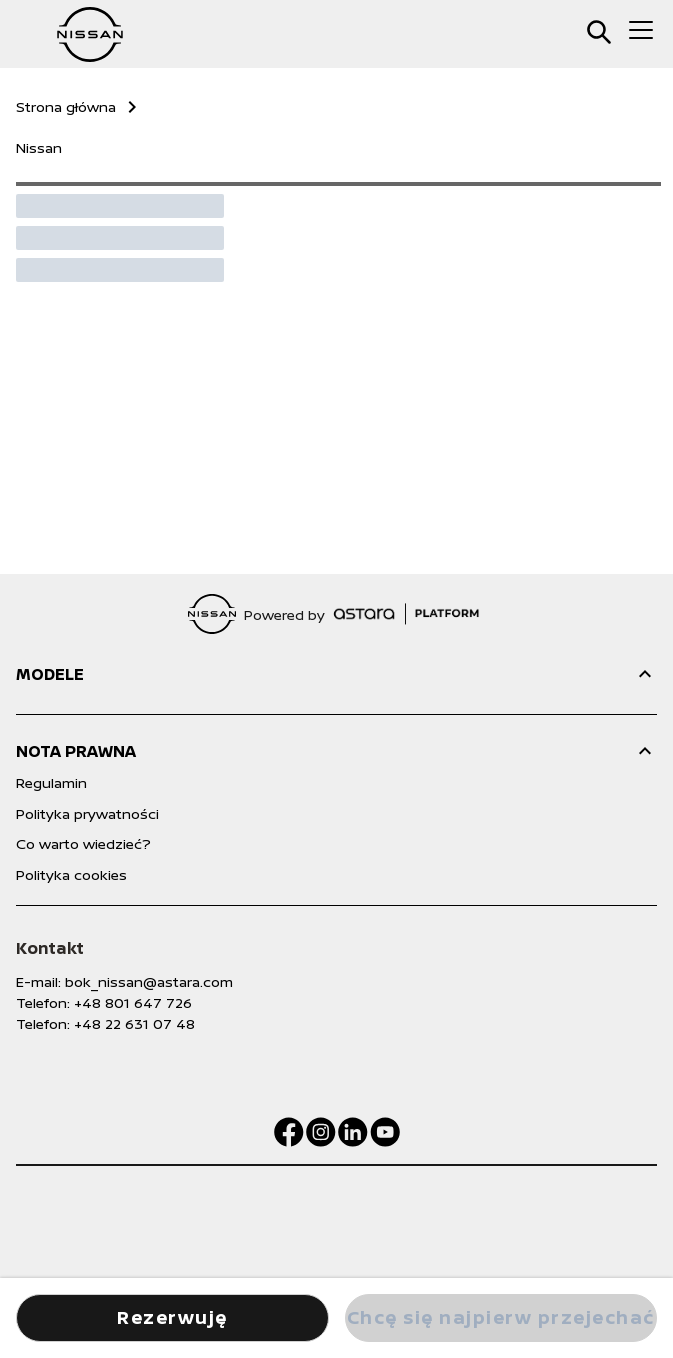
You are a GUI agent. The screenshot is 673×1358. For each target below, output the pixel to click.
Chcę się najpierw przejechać (501, 1317)
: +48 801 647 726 (129, 1002)
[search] (599, 32)
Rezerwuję (172, 1317)
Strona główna (66, 106)
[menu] (641, 30)
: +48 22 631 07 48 (131, 1023)
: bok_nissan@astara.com (145, 981)
